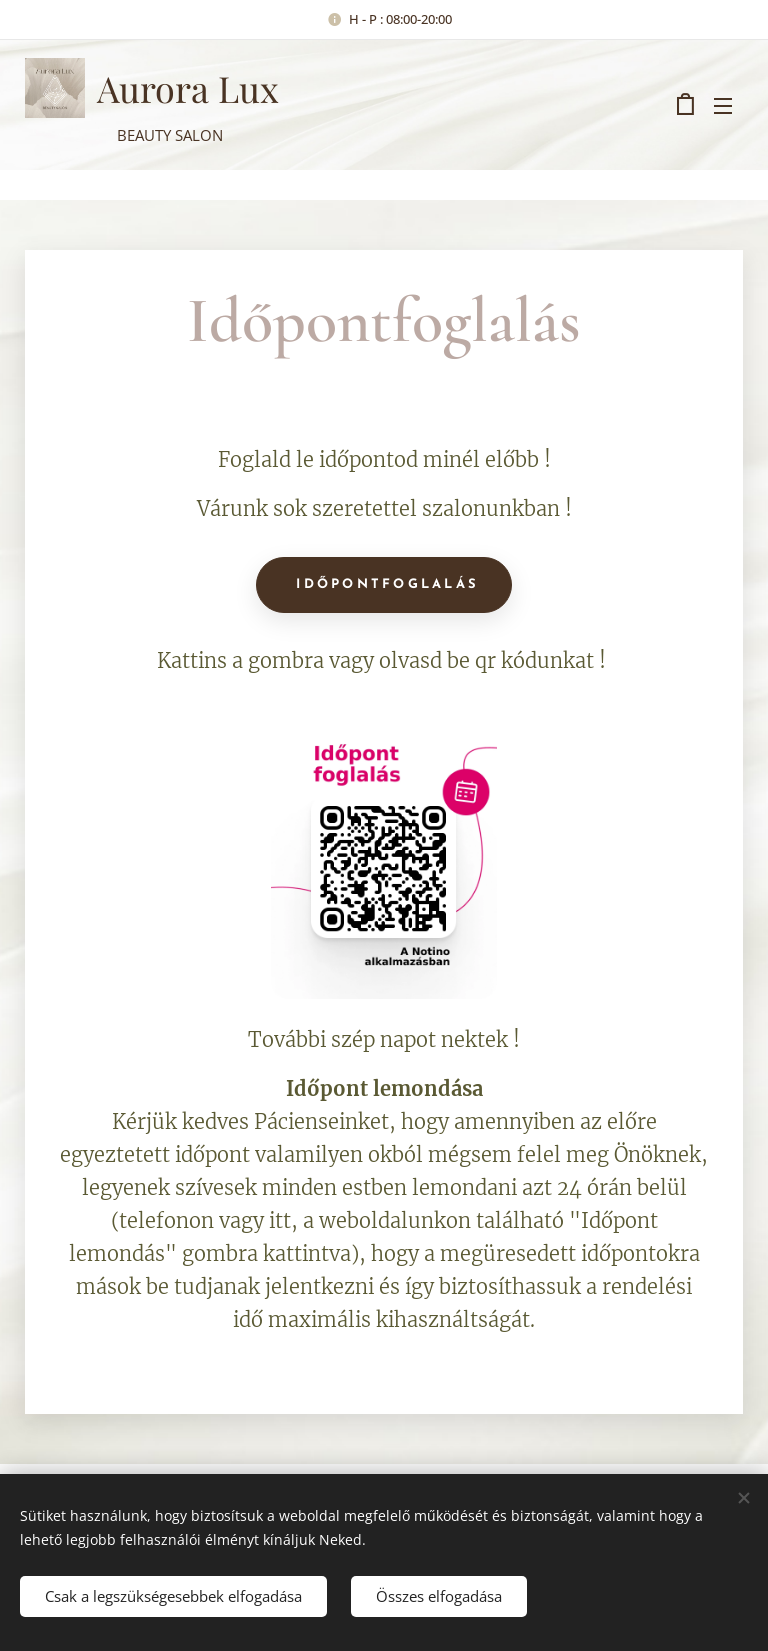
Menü (723, 106)
